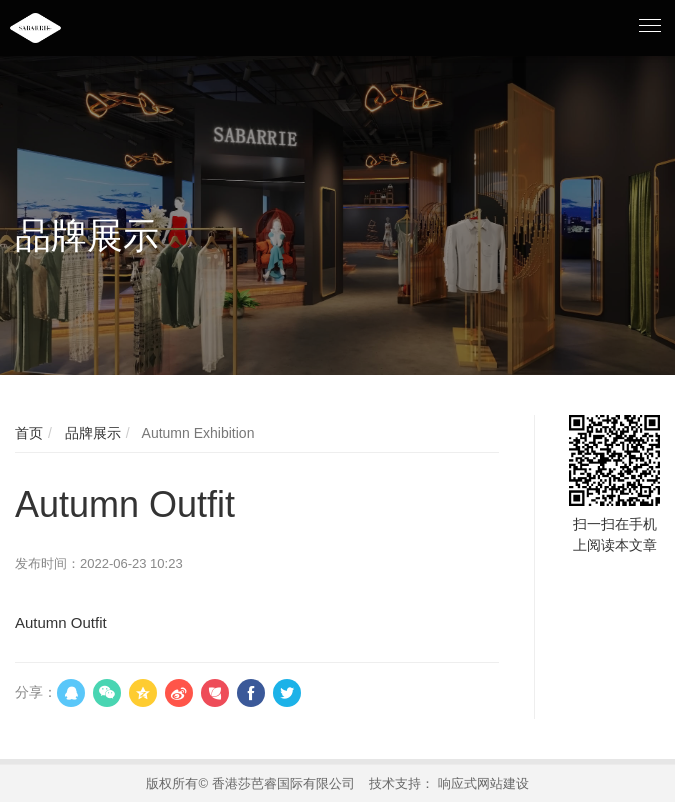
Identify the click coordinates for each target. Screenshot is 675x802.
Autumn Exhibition (196, 433)
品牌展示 (91, 433)
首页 (29, 433)
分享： (36, 692)
